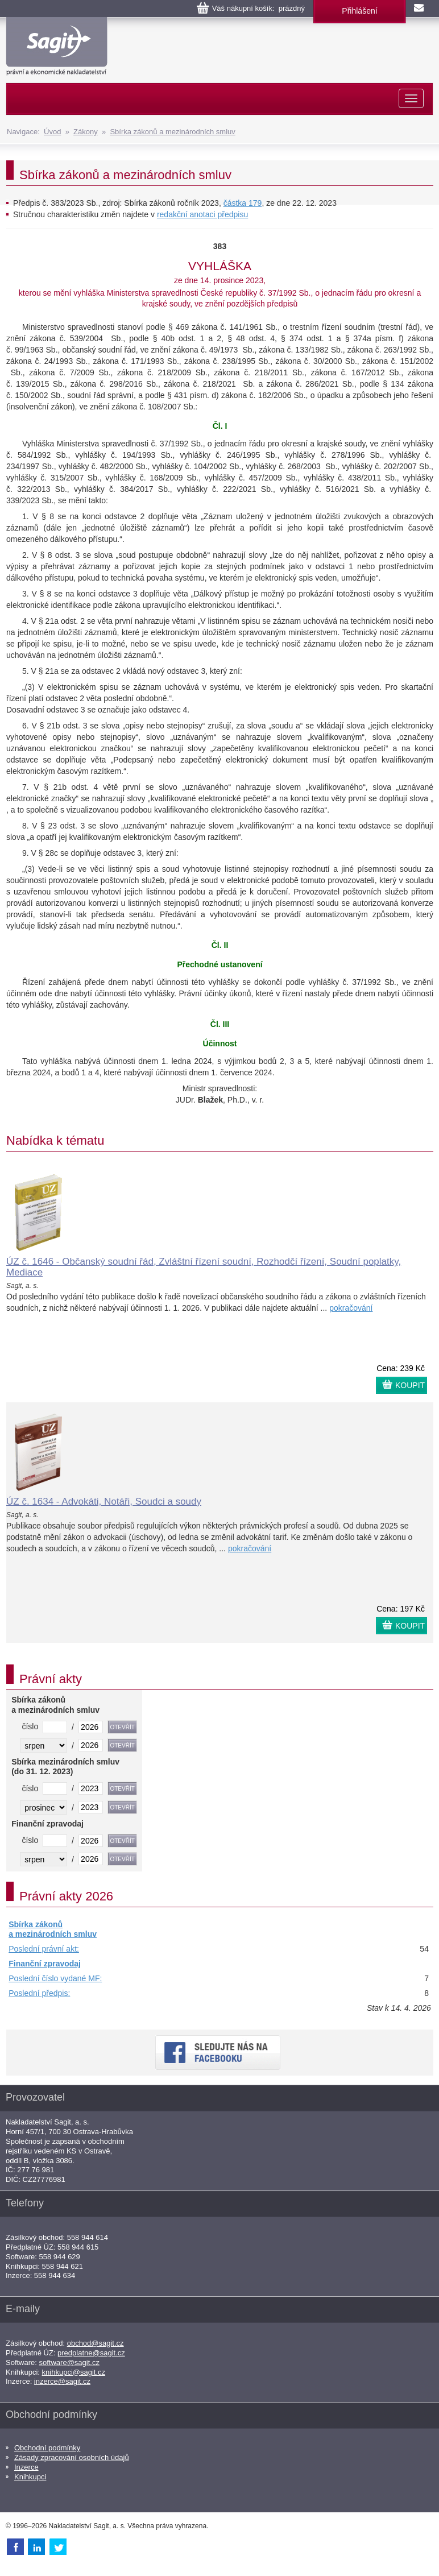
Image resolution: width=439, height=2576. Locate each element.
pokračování (350, 1307)
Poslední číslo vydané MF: (55, 1978)
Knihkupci (30, 2477)
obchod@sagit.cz (95, 2343)
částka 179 (242, 203)
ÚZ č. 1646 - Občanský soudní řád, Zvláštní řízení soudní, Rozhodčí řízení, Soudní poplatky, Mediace (203, 1267)
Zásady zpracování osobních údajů (71, 2457)
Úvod (52, 131)
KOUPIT (410, 1385)
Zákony (85, 131)
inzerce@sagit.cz (62, 2381)
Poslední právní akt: (44, 1948)
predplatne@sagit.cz (91, 2353)
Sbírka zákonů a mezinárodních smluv (172, 131)
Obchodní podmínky (47, 2448)
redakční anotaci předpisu (202, 214)
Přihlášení (359, 10)
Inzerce (26, 2467)
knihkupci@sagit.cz (73, 2372)
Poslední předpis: (39, 1993)
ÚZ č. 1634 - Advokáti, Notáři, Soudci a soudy (103, 1501)
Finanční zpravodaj (45, 1963)
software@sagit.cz (69, 2362)
